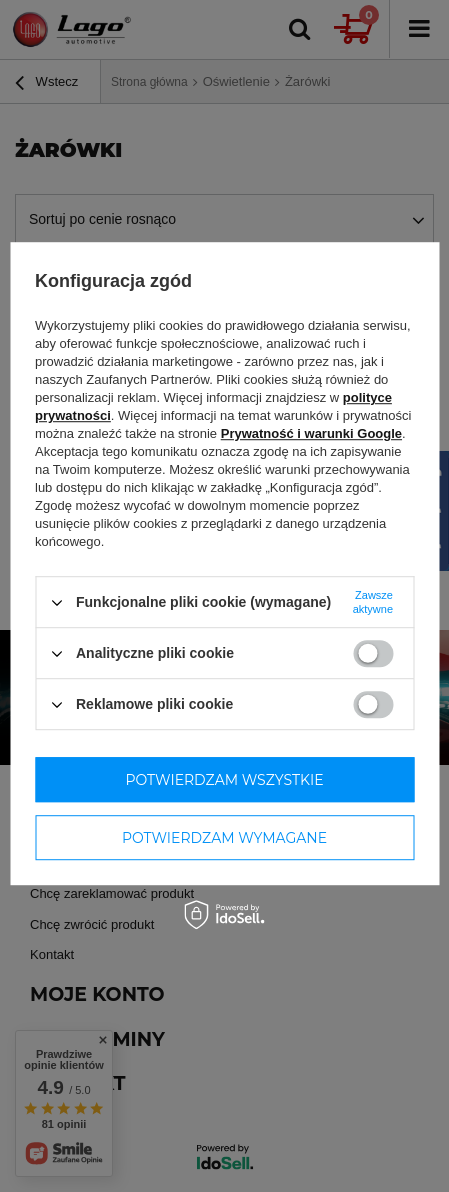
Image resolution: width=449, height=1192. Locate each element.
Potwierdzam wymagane (224, 838)
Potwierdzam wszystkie (224, 780)
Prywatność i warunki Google (311, 433)
